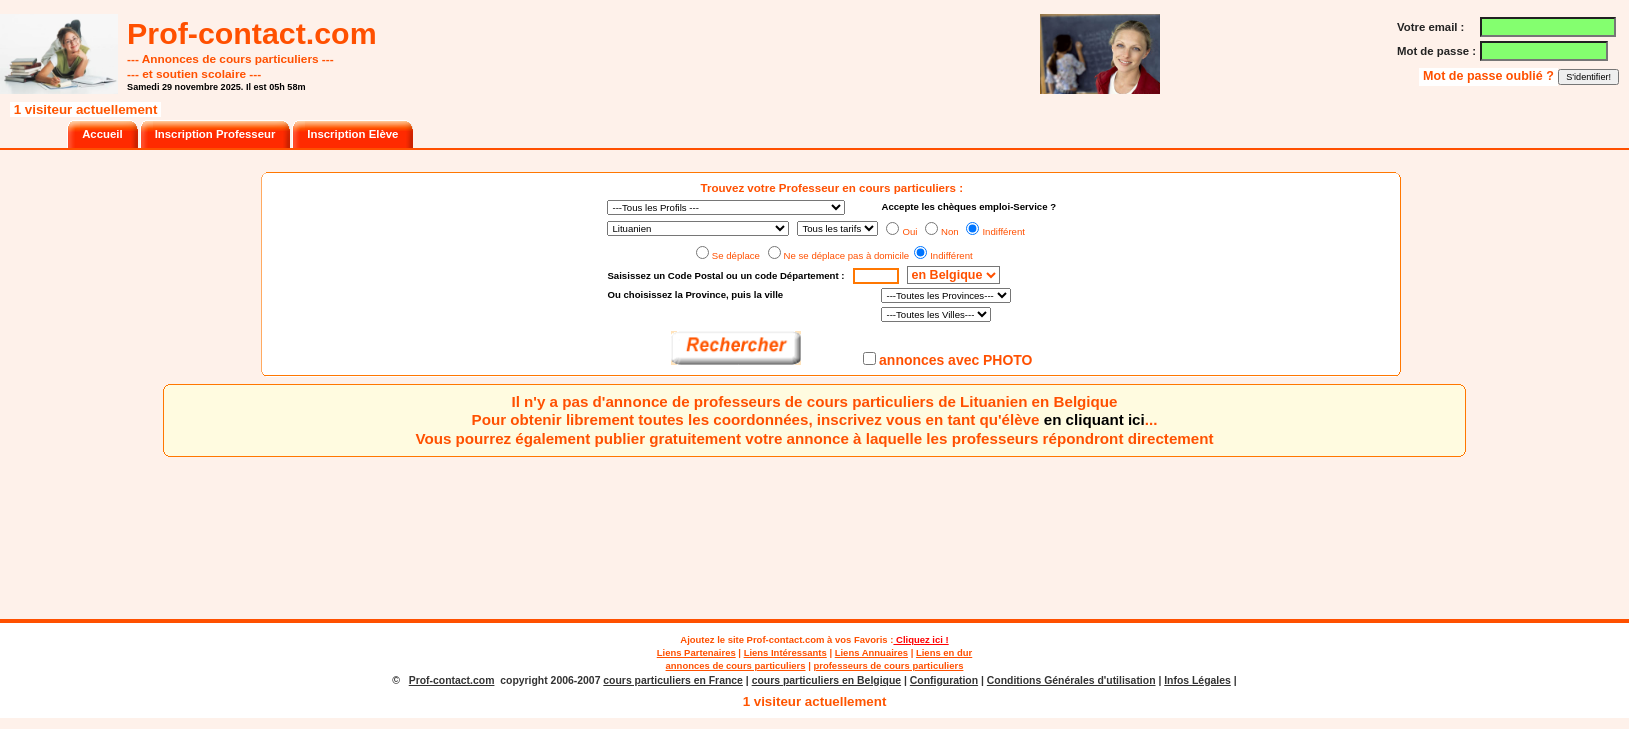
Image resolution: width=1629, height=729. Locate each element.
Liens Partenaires (696, 652)
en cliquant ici (1094, 419)
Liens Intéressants (785, 652)
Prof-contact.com (786, 639)
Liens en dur (944, 652)
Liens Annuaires (871, 652)
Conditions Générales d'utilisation (1071, 680)
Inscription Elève (352, 134)
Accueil (102, 134)
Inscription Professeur (215, 134)
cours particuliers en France (673, 680)
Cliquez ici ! (920, 639)
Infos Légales (1197, 680)
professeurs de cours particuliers (888, 665)
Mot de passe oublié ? (1490, 76)
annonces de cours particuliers (736, 665)
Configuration (944, 680)
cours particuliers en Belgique (826, 680)
